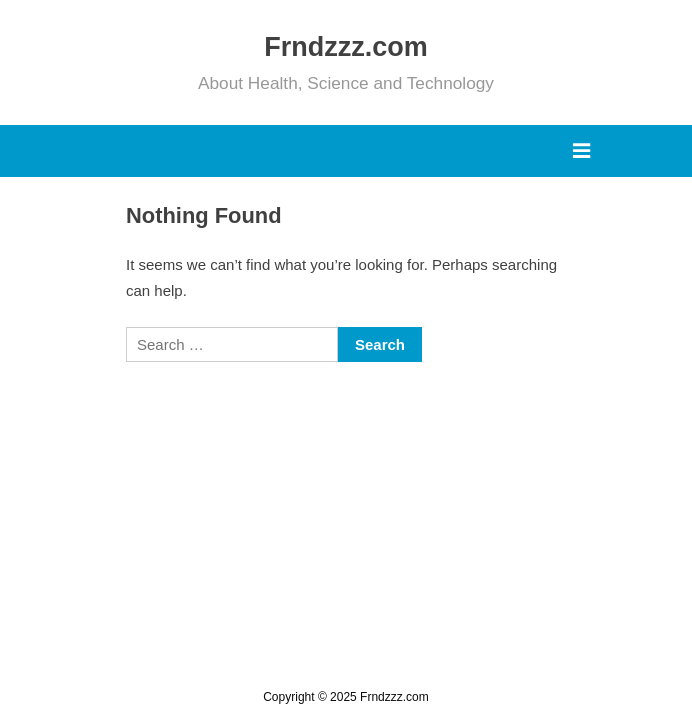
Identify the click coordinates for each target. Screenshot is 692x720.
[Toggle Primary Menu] (581, 151)
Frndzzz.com (346, 47)
